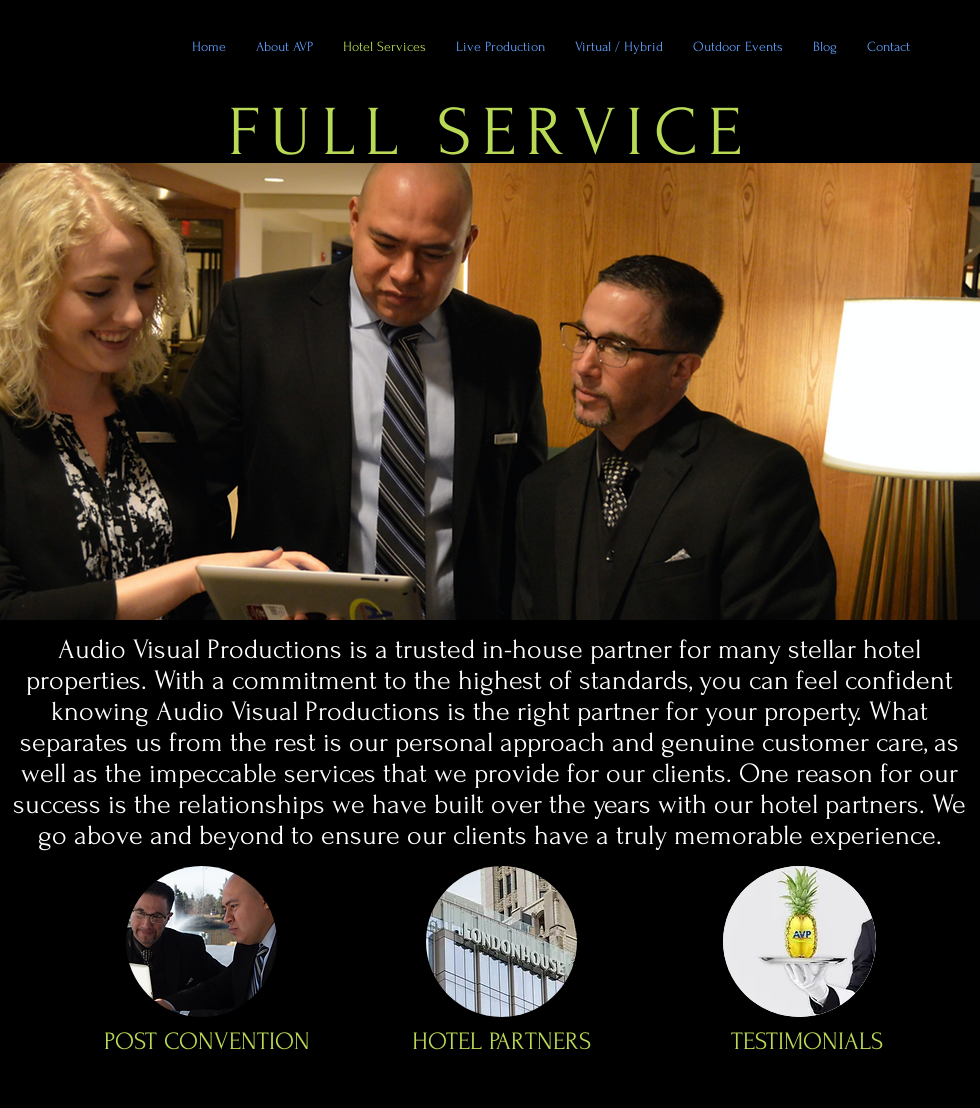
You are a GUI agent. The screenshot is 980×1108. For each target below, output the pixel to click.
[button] (738, 46)
